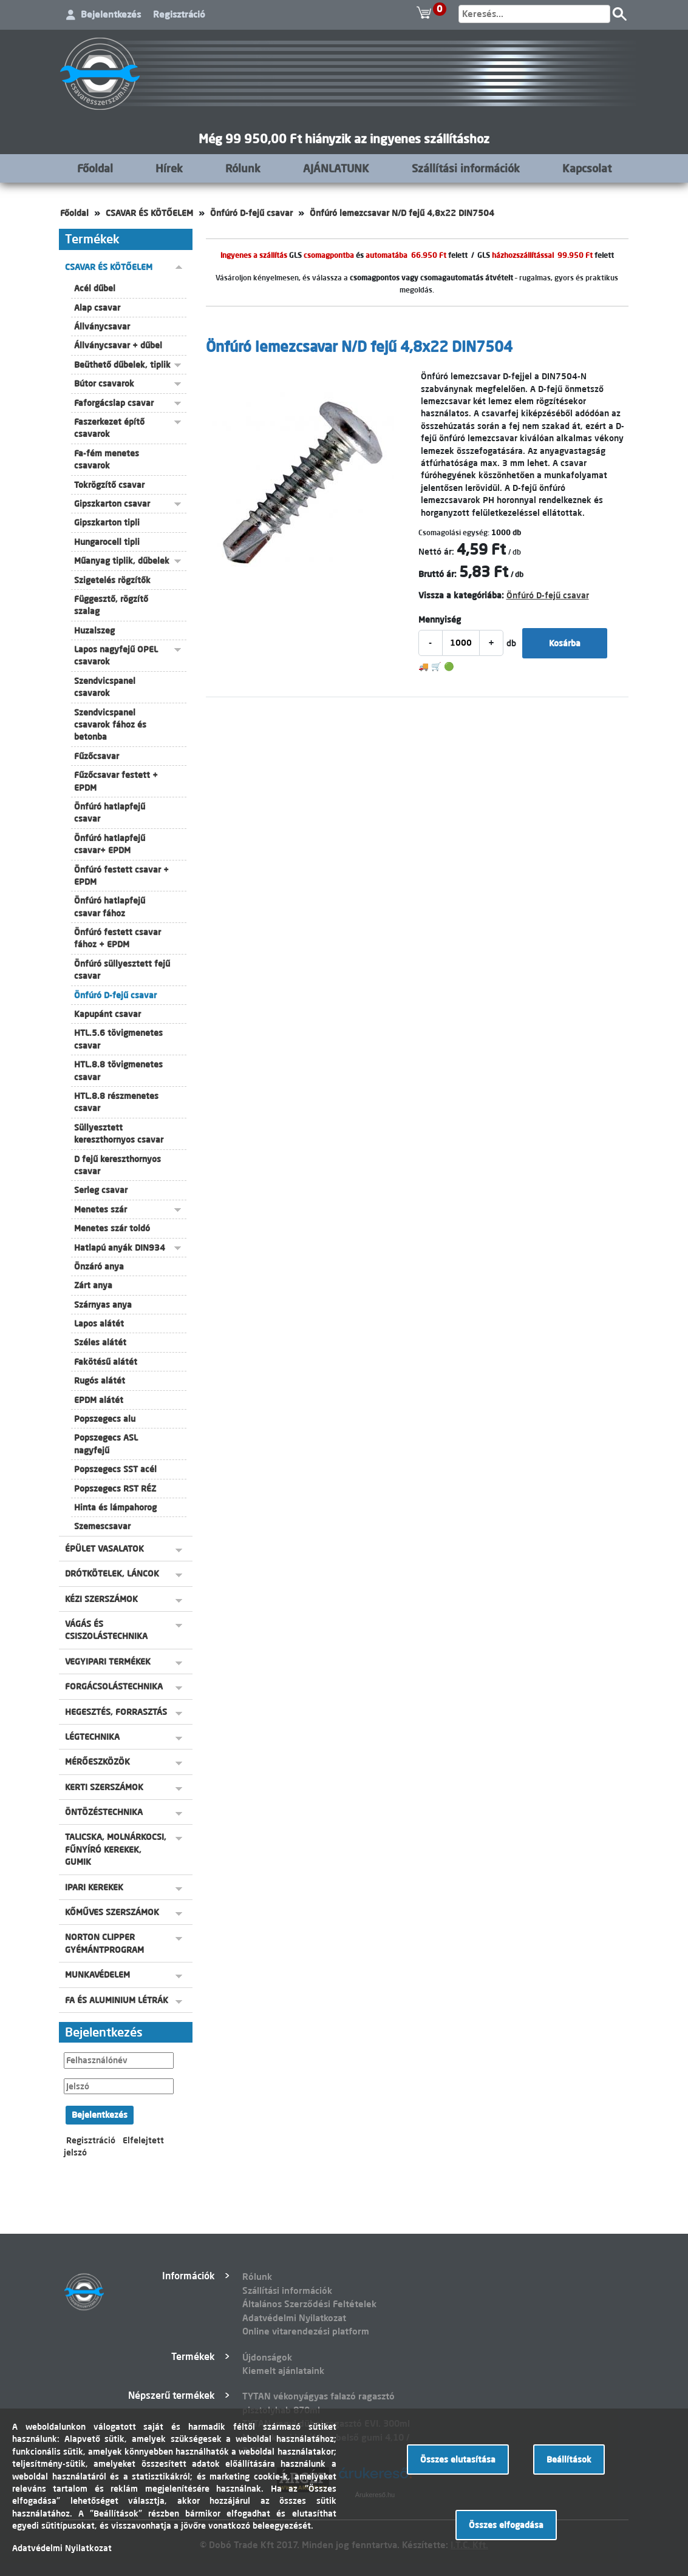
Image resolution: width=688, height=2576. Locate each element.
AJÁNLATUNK (336, 168)
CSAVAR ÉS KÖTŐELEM (149, 213)
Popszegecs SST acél (115, 1469)
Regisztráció (179, 14)
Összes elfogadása (506, 2525)
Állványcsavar (102, 326)
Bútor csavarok (104, 383)
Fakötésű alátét (105, 1361)
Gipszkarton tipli (107, 522)
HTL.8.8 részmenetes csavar (116, 1102)
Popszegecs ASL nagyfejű (106, 1443)
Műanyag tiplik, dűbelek (121, 560)
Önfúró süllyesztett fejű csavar (122, 969)
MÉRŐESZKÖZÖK (97, 1761)
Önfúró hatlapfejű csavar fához (109, 906)
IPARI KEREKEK (94, 1887)
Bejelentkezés (111, 14)
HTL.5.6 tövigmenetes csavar (118, 1038)
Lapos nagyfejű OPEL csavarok (116, 655)
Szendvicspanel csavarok (104, 686)
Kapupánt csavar (107, 1014)
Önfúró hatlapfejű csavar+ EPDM (109, 844)
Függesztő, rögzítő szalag (111, 605)
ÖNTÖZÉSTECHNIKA (104, 1812)
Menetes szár (100, 1209)
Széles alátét (100, 1342)
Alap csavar (97, 307)
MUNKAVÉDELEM (97, 1974)
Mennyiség (439, 619)
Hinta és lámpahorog (115, 1507)
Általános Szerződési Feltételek (309, 2304)
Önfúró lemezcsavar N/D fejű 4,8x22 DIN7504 (402, 213)
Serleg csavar (101, 1190)
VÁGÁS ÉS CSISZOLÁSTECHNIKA (106, 1629)
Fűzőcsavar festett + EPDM (116, 781)
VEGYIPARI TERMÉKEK (108, 1661)
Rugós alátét (99, 1380)
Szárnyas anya (103, 1304)
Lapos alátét (99, 1323)
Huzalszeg (94, 630)
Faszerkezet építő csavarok (109, 427)
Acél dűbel (94, 288)
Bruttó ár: (437, 574)
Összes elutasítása (458, 2459)
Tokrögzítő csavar (109, 484)
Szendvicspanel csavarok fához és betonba (110, 725)
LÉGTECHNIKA (92, 1736)
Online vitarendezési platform (305, 2331)
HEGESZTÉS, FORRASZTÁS (116, 1711)
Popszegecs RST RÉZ (115, 1488)
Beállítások (569, 2459)
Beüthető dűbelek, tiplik (122, 364)
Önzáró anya (99, 1266)
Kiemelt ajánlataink (283, 2370)
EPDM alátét (98, 1399)
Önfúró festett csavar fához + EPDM (117, 938)
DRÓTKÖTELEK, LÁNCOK (112, 1573)
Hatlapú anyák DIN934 (119, 1247)
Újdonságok (267, 2357)
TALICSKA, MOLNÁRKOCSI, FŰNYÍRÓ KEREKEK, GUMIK (115, 1849)
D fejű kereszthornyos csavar (117, 1165)
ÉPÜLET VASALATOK (104, 1548)
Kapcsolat (586, 168)
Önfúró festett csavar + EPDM (121, 875)
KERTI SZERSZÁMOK (104, 1787)
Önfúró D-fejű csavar (251, 213)
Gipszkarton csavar (112, 503)
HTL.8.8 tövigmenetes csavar (118, 1070)
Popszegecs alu (104, 1418)
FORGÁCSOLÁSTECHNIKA (114, 1686)
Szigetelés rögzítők (112, 580)
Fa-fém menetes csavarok (106, 459)
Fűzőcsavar (96, 756)
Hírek (169, 168)
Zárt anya (93, 1285)
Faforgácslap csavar (114, 402)
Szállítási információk (466, 168)
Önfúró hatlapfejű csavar (109, 812)
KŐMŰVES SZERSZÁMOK (112, 1912)
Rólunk (243, 168)
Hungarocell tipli (107, 541)
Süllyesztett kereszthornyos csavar (118, 1133)
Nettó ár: (436, 551)
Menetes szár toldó (112, 1228)
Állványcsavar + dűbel (118, 345)
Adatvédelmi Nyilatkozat (294, 2318)
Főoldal (95, 168)
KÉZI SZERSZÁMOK (101, 1599)
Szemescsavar (102, 1526)
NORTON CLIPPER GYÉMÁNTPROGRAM (104, 1943)
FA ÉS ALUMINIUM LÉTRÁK (116, 2000)
